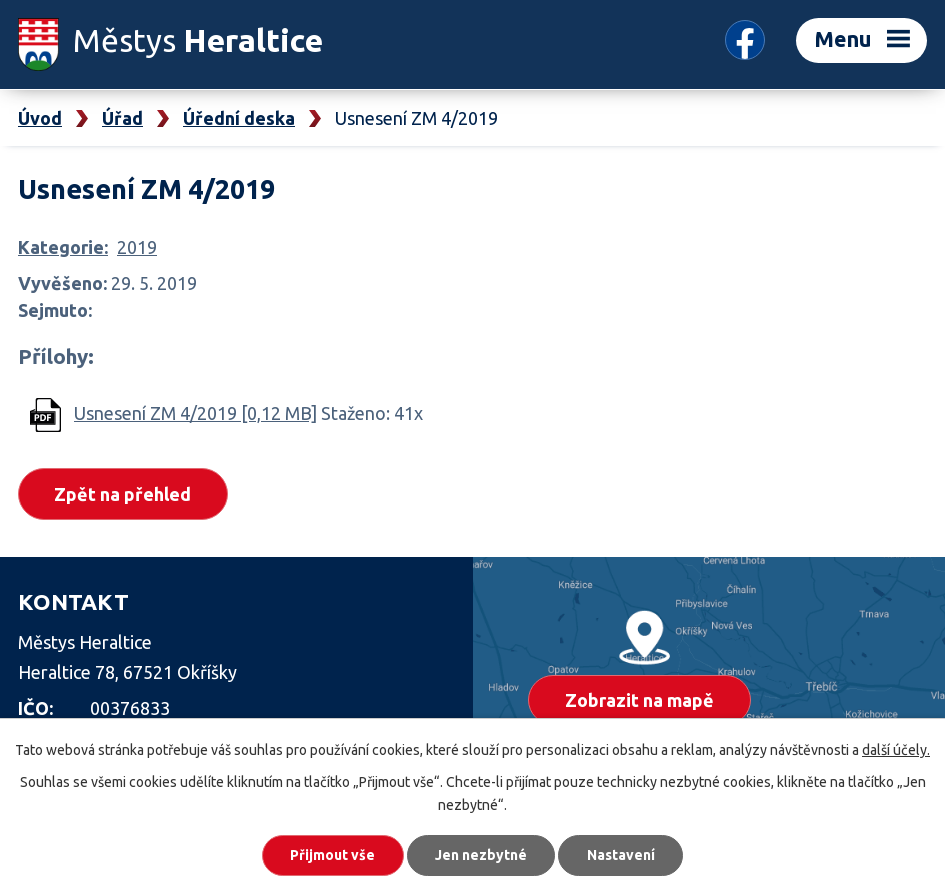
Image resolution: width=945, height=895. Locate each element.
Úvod (40, 118)
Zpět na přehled (123, 494)
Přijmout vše (331, 855)
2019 (137, 247)
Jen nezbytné (481, 855)
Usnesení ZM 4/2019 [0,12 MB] (195, 413)
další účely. (896, 750)
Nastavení (622, 855)
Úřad (122, 118)
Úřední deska (239, 118)
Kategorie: (63, 247)
